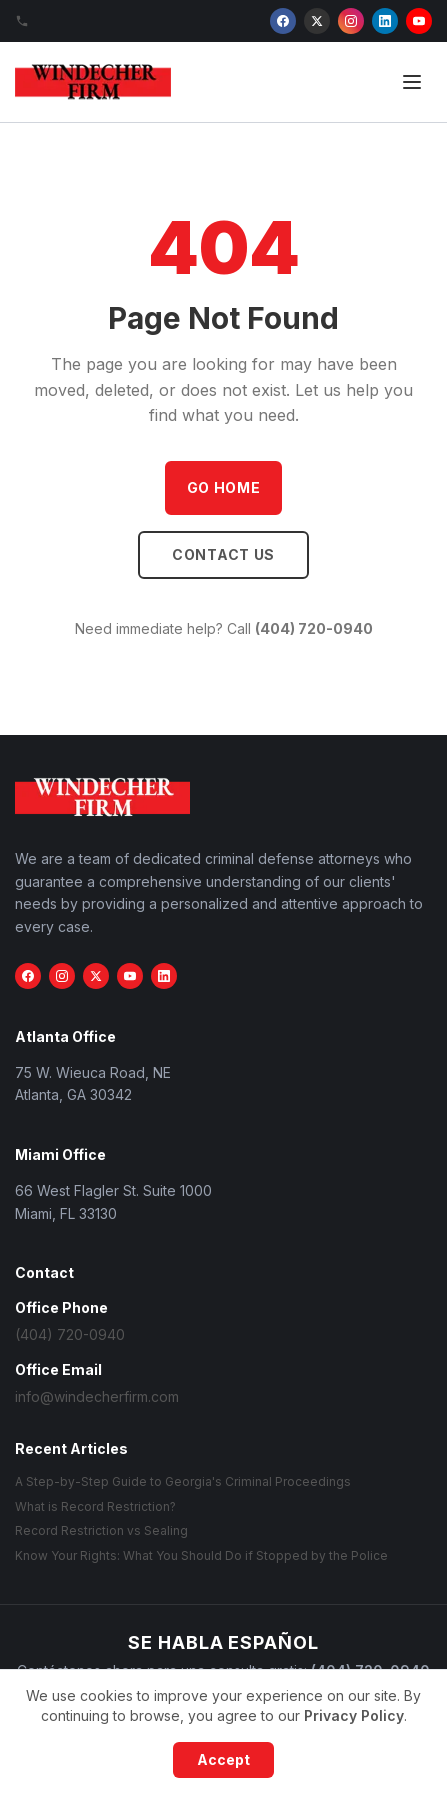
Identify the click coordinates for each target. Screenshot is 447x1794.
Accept (223, 1759)
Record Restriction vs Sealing (101, 1530)
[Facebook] (283, 21)
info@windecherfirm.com (97, 1396)
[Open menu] (412, 82)
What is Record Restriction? (95, 1506)
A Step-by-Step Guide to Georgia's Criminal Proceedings (183, 1481)
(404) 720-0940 (314, 628)
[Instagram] (351, 21)
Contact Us (223, 554)
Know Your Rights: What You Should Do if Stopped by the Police (201, 1555)
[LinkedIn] (385, 21)
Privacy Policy (354, 1715)
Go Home (224, 487)
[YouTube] (419, 21)
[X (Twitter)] (317, 21)
